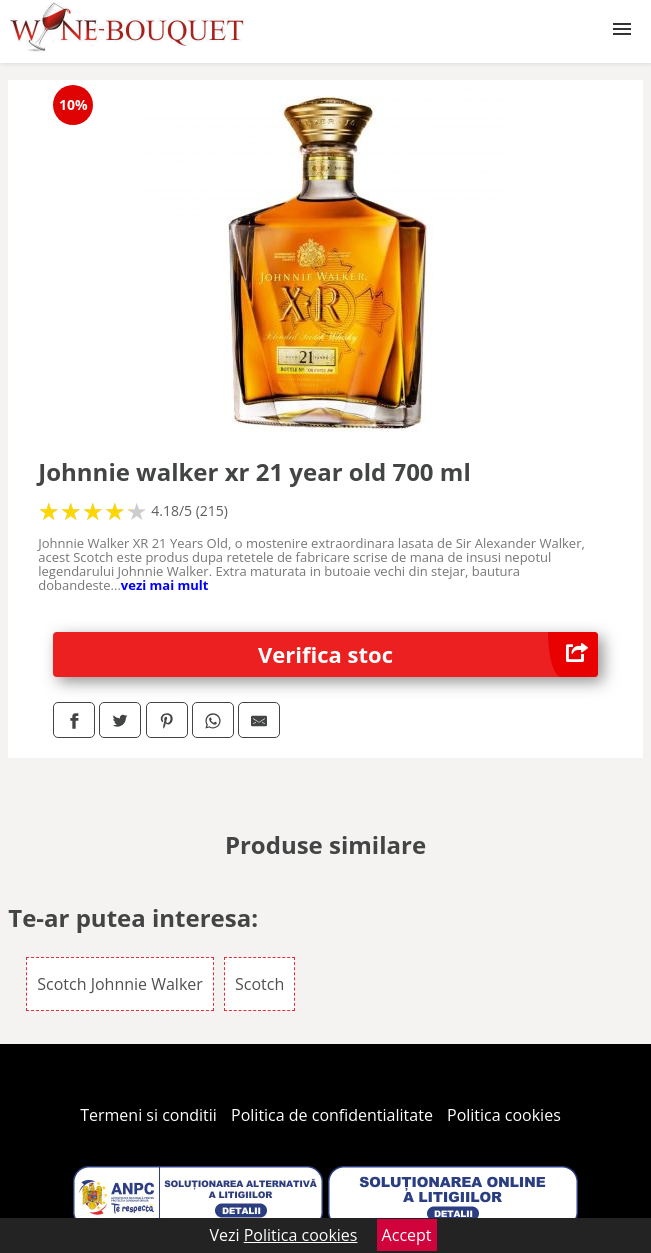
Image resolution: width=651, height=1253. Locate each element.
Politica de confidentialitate (332, 1115)
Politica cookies (504, 1115)
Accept (407, 1235)
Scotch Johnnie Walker (120, 984)
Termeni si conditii (148, 1115)
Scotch (259, 984)
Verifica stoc (428, 654)
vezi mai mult (165, 585)
